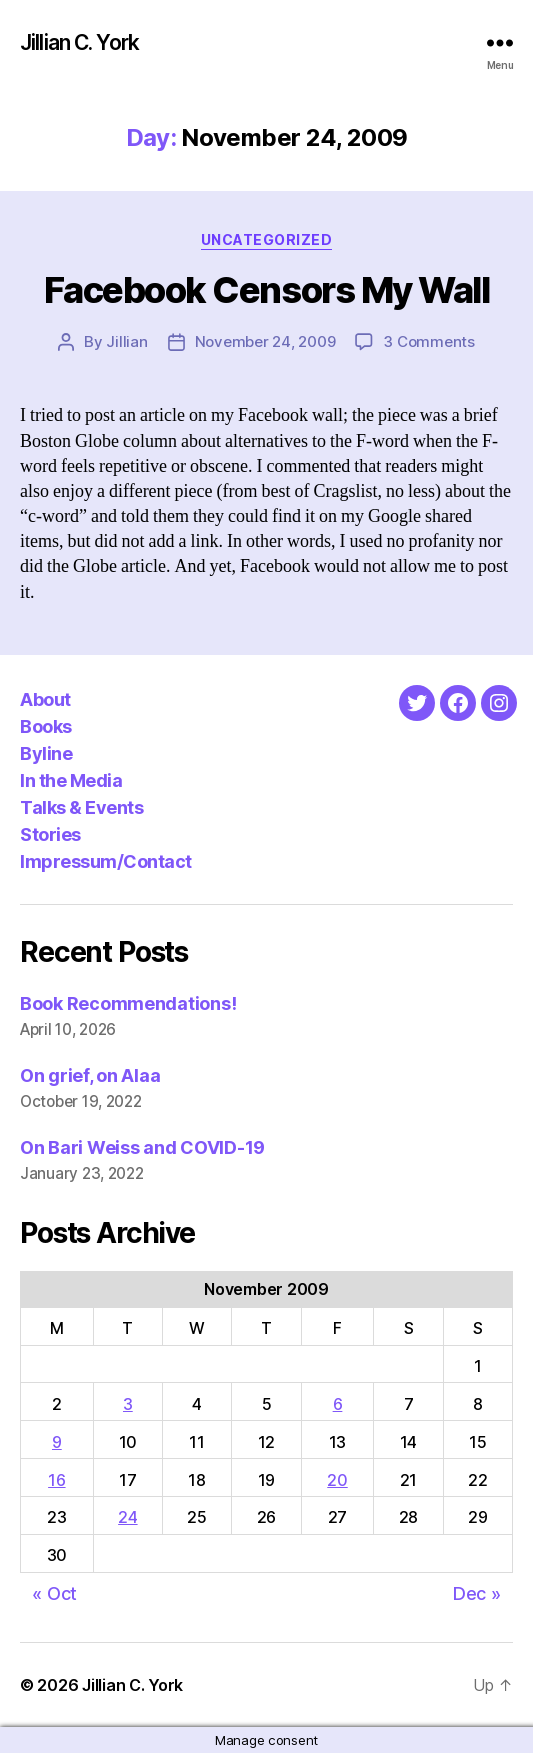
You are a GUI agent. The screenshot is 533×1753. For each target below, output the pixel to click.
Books (46, 726)
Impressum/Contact (106, 861)
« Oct (54, 1593)
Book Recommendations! (128, 1003)
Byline (46, 753)
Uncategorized (267, 239)
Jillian (126, 341)
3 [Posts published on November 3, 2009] (128, 1404)
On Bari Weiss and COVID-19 (142, 1147)
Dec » (477, 1593)
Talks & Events (81, 807)
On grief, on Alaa (90, 1075)
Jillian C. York (79, 42)
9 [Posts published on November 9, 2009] (57, 1442)
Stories (50, 834)
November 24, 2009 (265, 341)
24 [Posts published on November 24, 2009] (127, 1517)
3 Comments (428, 341)
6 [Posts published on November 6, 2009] (338, 1404)
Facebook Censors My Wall (266, 290)
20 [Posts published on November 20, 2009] (337, 1480)
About (45, 699)
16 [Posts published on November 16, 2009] (56, 1480)
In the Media (71, 780)
